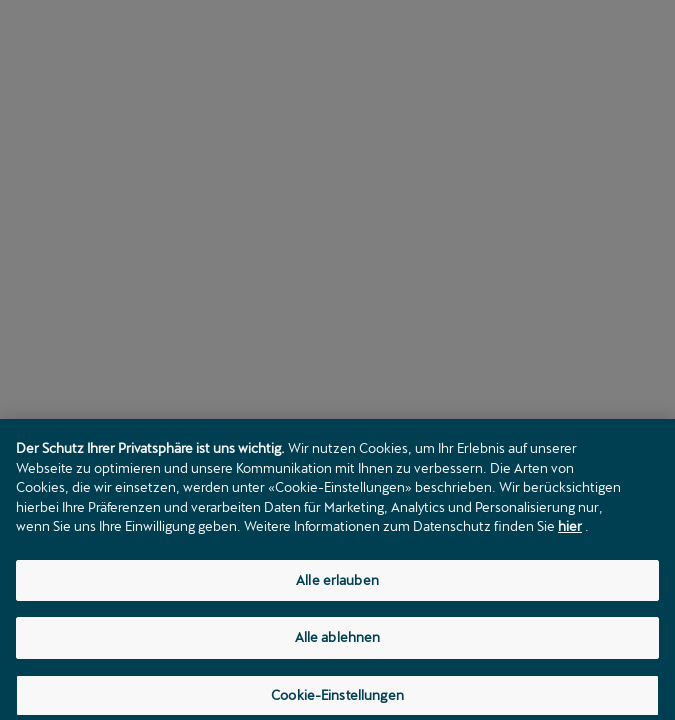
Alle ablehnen (338, 643)
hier (570, 532)
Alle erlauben (337, 585)
